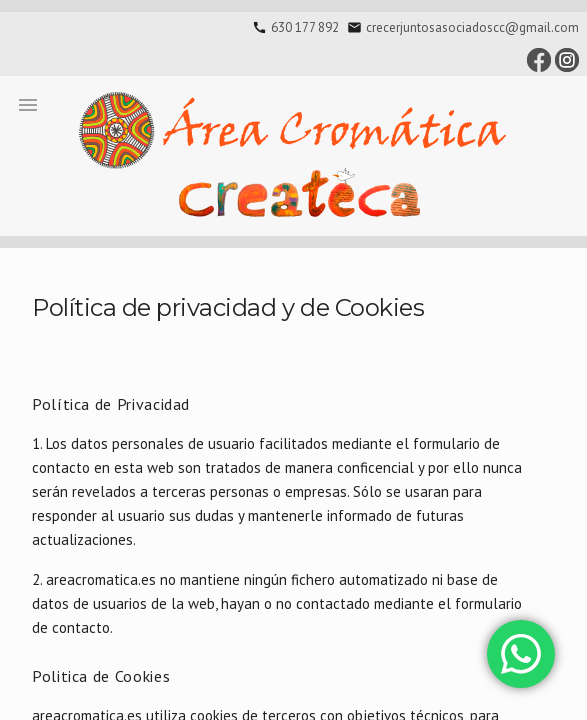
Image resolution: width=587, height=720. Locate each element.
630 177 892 (305, 27)
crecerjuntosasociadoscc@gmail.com (472, 27)
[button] (28, 104)
